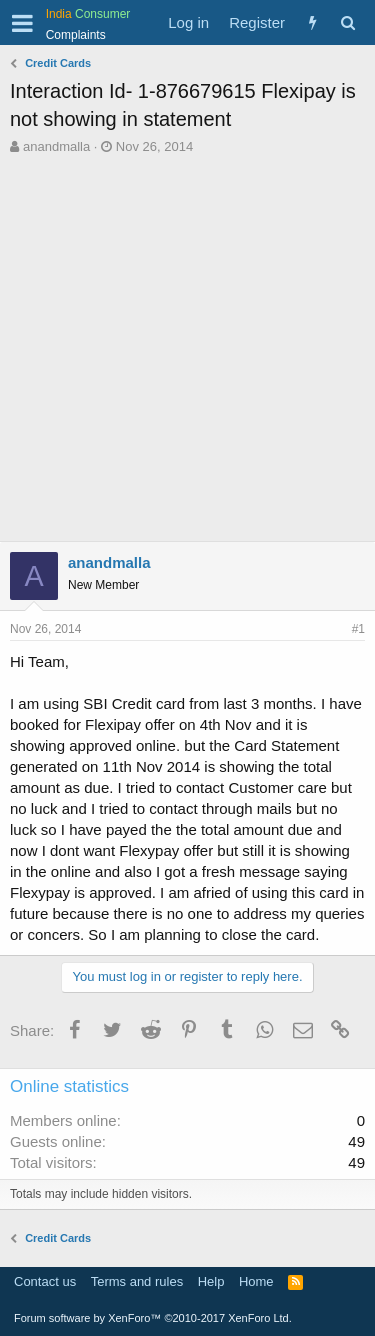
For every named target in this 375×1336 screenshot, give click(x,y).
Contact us (45, 1281)
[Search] (347, 22)
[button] (22, 23)
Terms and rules (137, 1281)
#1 (358, 629)
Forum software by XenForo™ (153, 1318)
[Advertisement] (187, 353)
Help (211, 1281)
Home (256, 1281)
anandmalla (56, 146)
